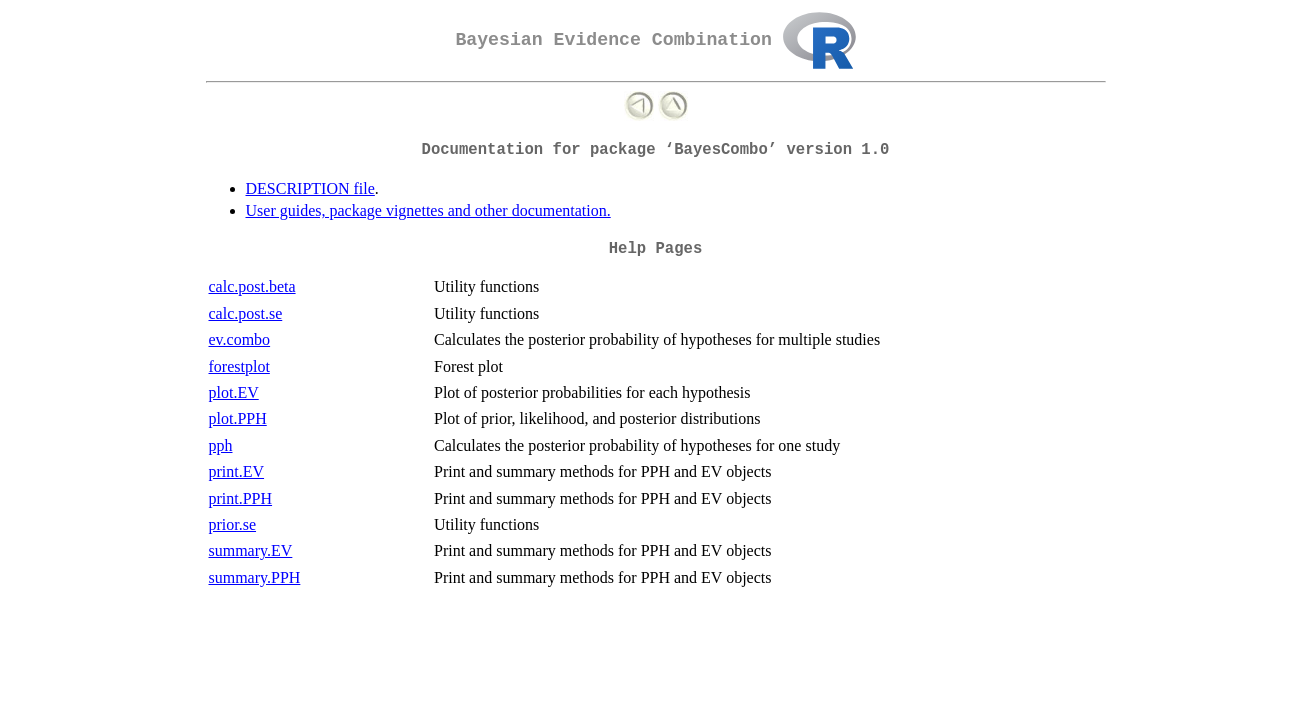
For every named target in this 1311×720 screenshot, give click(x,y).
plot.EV (234, 392)
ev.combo (240, 339)
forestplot (239, 366)
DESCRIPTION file (310, 188)
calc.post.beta (252, 286)
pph (221, 445)
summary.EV (251, 550)
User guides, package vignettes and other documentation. (428, 210)
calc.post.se (246, 313)
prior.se (233, 524)
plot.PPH (238, 418)
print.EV (237, 471)
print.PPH (241, 498)
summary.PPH (255, 577)
